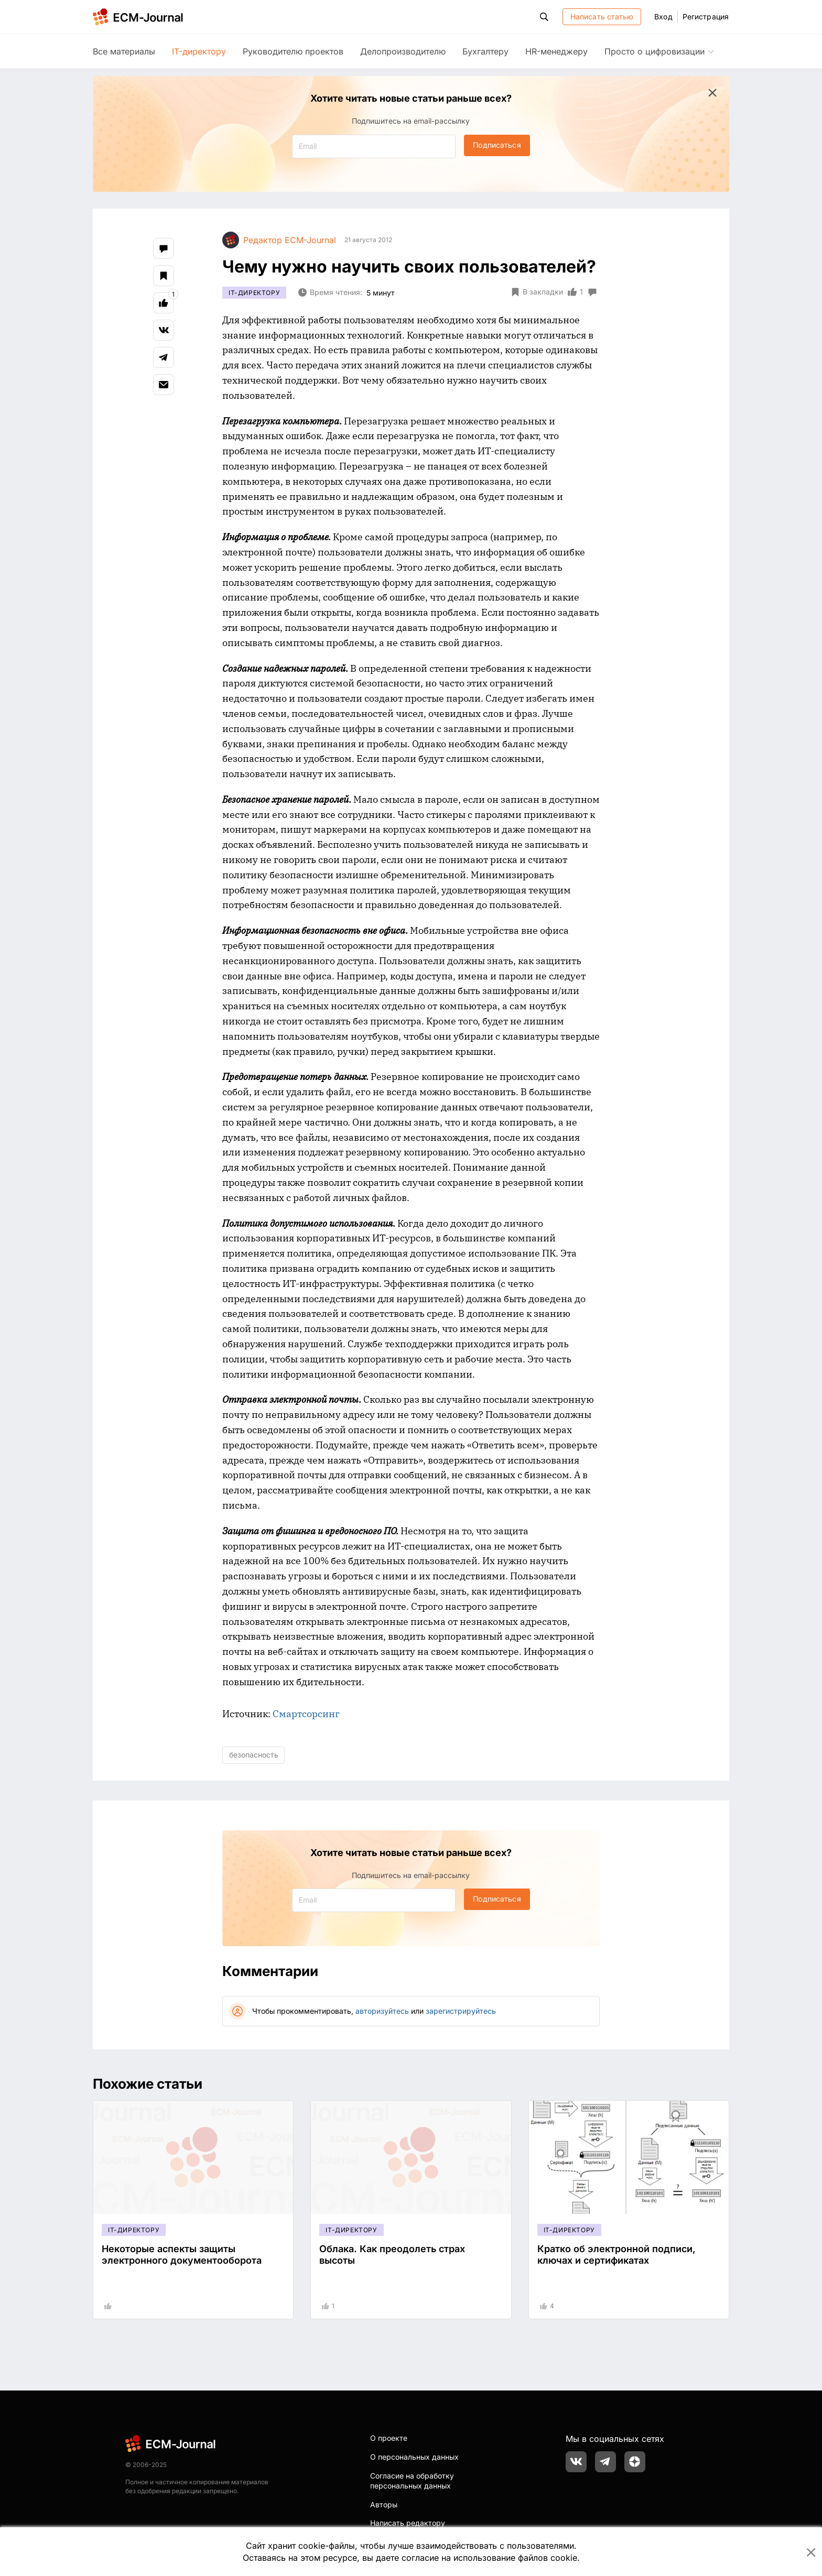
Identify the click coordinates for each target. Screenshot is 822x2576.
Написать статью (602, 16)
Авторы (383, 2504)
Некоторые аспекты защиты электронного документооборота (182, 2254)
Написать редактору (407, 2522)
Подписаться (497, 144)
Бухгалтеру (485, 51)
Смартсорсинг (306, 1714)
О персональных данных (414, 2456)
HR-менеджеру (556, 51)
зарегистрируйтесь (461, 2010)
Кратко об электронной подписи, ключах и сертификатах (616, 2254)
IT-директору (199, 51)
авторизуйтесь (382, 2010)
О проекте (388, 2437)
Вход (663, 16)
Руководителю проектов (293, 51)
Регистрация (706, 16)
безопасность (253, 1754)
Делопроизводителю (403, 51)
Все (124, 51)
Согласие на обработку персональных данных (412, 2481)
